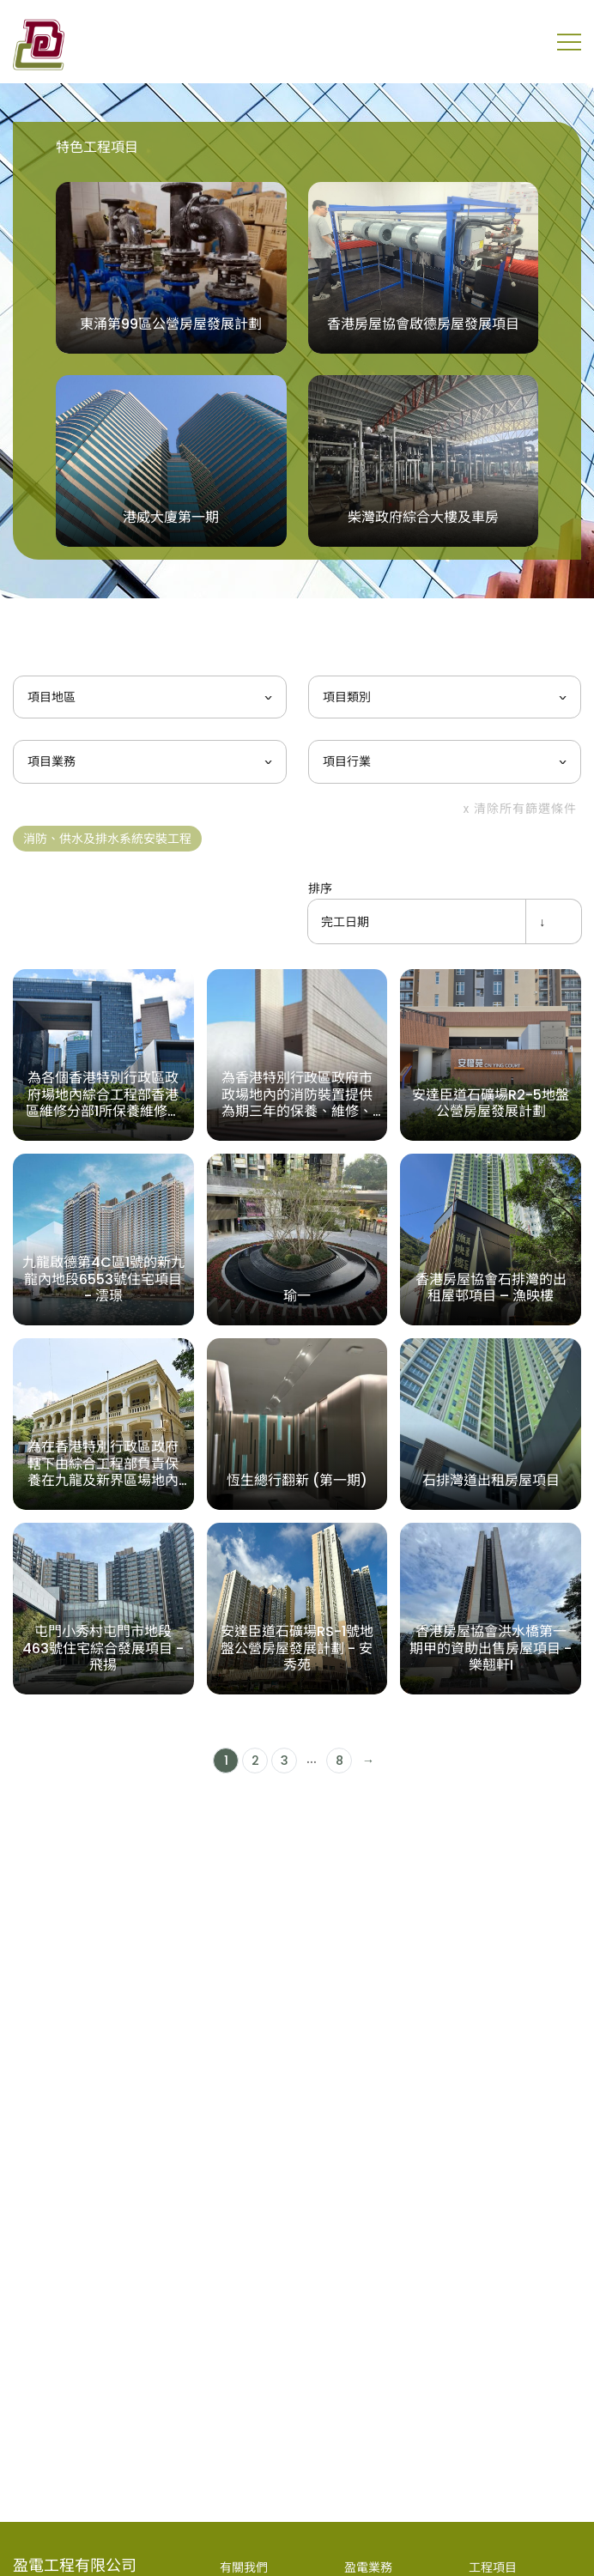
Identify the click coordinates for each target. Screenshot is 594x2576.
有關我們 (244, 2567)
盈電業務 (368, 2567)
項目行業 (347, 761)
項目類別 (347, 697)
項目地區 (51, 697)
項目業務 (51, 761)
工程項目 (493, 2567)
